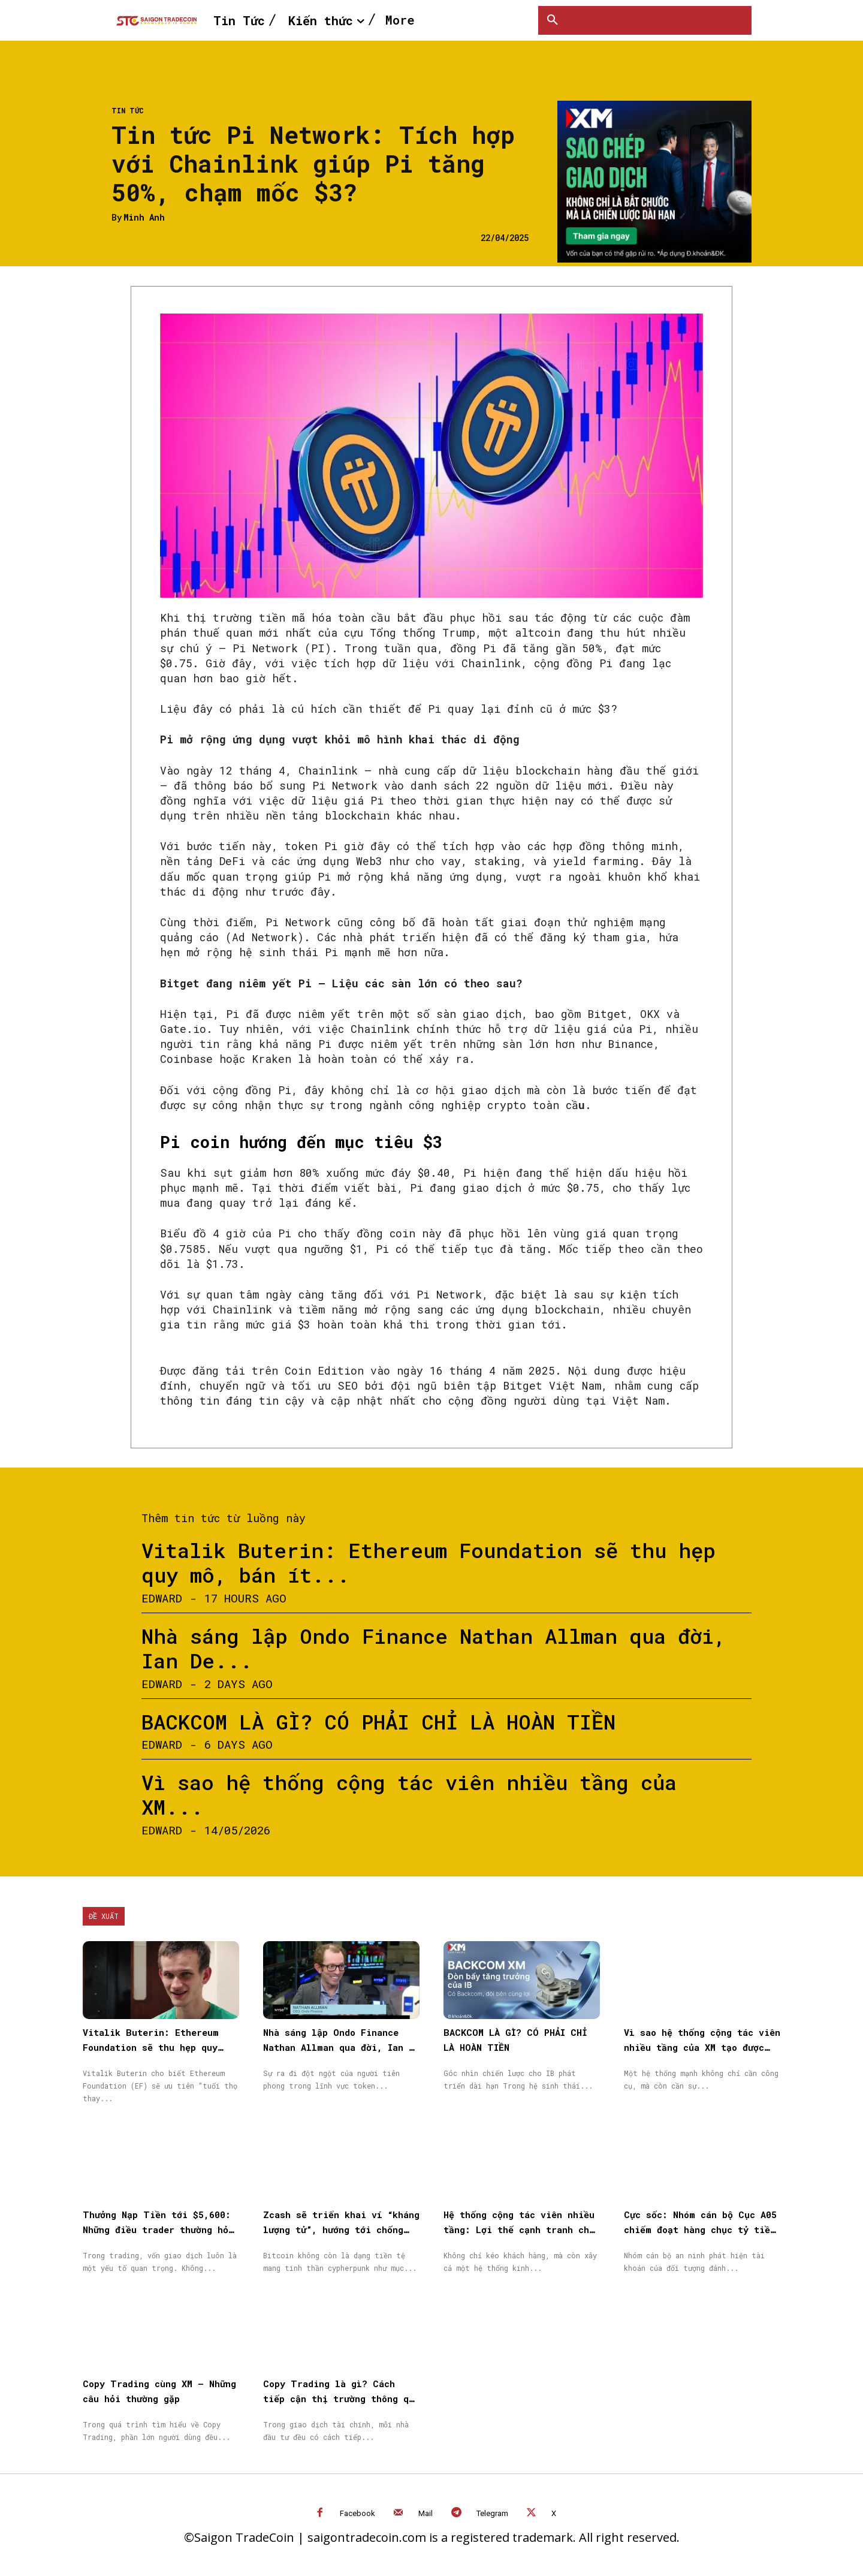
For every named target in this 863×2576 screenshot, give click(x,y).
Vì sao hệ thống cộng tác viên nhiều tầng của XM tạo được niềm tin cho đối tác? (702, 2047)
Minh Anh (144, 218)
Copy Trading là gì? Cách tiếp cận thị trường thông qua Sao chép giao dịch (341, 2399)
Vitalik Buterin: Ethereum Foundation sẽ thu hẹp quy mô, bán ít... (428, 1562)
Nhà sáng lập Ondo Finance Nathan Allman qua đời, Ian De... (433, 1648)
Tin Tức (127, 110)
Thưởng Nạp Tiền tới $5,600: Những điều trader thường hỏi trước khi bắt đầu (158, 2229)
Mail (425, 2513)
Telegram (492, 2513)
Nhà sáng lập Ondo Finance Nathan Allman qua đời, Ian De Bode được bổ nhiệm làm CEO (341, 2047)
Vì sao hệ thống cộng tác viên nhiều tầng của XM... (409, 1794)
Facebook (357, 2513)
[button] (552, 20)
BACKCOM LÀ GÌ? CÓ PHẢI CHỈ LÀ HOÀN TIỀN (378, 1721)
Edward (161, 1597)
